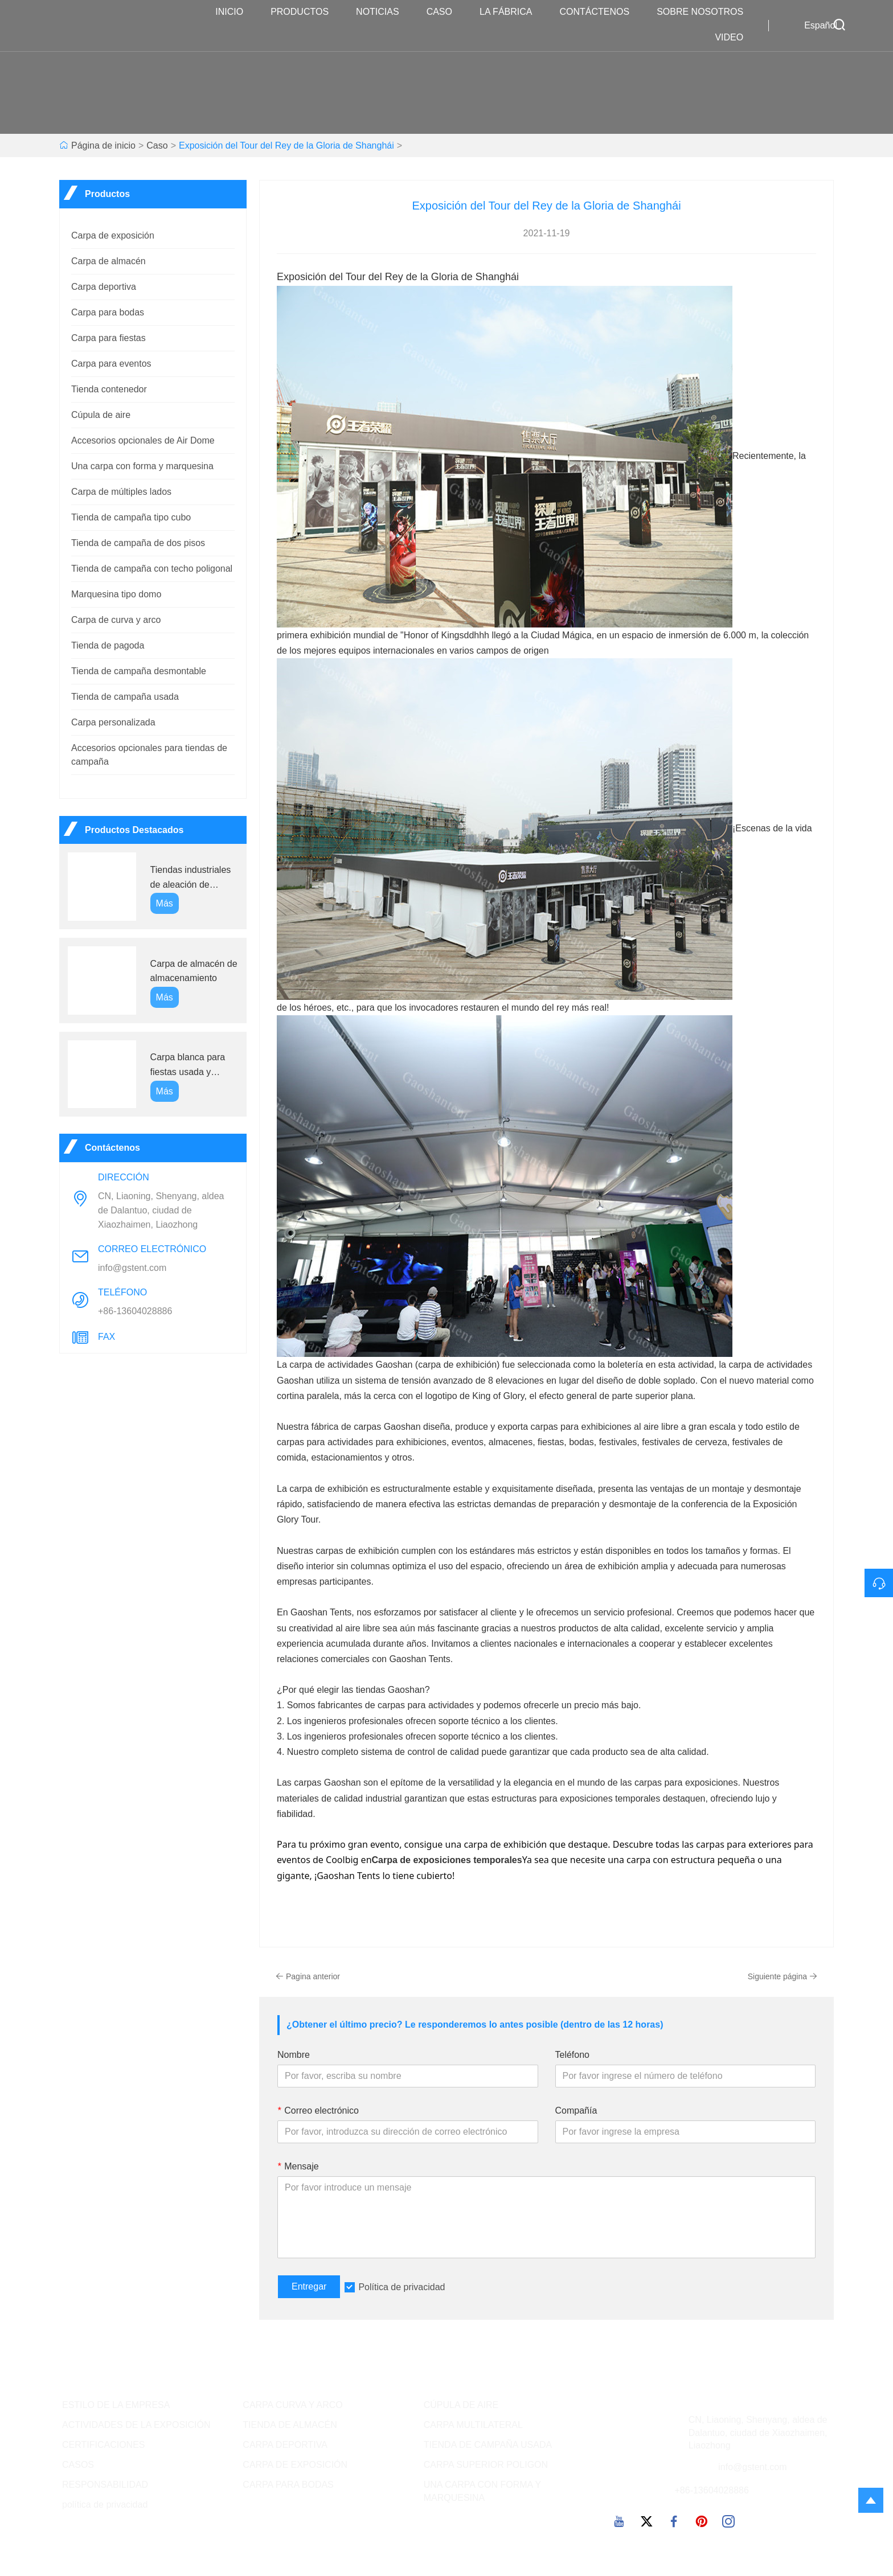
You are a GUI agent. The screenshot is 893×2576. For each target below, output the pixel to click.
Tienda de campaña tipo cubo (131, 517)
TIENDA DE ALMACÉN (290, 2425)
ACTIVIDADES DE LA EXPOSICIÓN (136, 2425)
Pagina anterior (308, 1976)
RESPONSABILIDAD (105, 2484)
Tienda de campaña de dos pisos (138, 543)
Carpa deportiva (103, 287)
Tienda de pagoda (107, 645)
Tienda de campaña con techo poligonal (151, 568)
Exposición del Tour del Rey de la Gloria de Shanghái (286, 145)
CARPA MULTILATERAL (473, 2425)
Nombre (293, 2055)
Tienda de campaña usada (125, 697)
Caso (445, 12)
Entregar (309, 2286)
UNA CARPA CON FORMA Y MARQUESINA (482, 2491)
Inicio (235, 12)
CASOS (78, 2465)
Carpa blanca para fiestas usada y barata (188, 1065)
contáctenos (600, 12)
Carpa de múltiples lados (121, 492)
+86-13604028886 (135, 1311)
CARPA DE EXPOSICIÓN (295, 2465)
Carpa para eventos (111, 363)
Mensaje (298, 2166)
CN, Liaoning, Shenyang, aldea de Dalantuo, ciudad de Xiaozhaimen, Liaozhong (161, 1210)
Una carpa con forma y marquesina (142, 466)
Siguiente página (782, 1976)
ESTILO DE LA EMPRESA (116, 2405)
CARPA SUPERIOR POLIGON (486, 2465)
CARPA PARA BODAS (288, 2484)
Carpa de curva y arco (116, 620)
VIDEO (735, 37)
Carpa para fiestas (108, 338)
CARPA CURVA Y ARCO (292, 2405)
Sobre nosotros (706, 12)
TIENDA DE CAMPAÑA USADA (488, 2445)
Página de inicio (103, 145)
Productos (305, 12)
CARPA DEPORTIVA (285, 2445)
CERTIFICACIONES (103, 2445)
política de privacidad (105, 2504)
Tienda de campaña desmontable (138, 671)
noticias (383, 12)
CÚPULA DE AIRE (461, 2405)
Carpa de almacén (108, 261)
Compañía (576, 2110)
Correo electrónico (318, 2110)
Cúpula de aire (100, 415)
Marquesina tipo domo (116, 594)
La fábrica (511, 12)
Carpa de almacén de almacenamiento (193, 971)
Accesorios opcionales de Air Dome (143, 440)
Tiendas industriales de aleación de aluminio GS (190, 878)
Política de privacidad (401, 2287)
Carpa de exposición (112, 235)
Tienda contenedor (109, 389)
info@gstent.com (132, 1268)
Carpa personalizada (113, 722)
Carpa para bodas (107, 312)
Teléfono (572, 2055)
